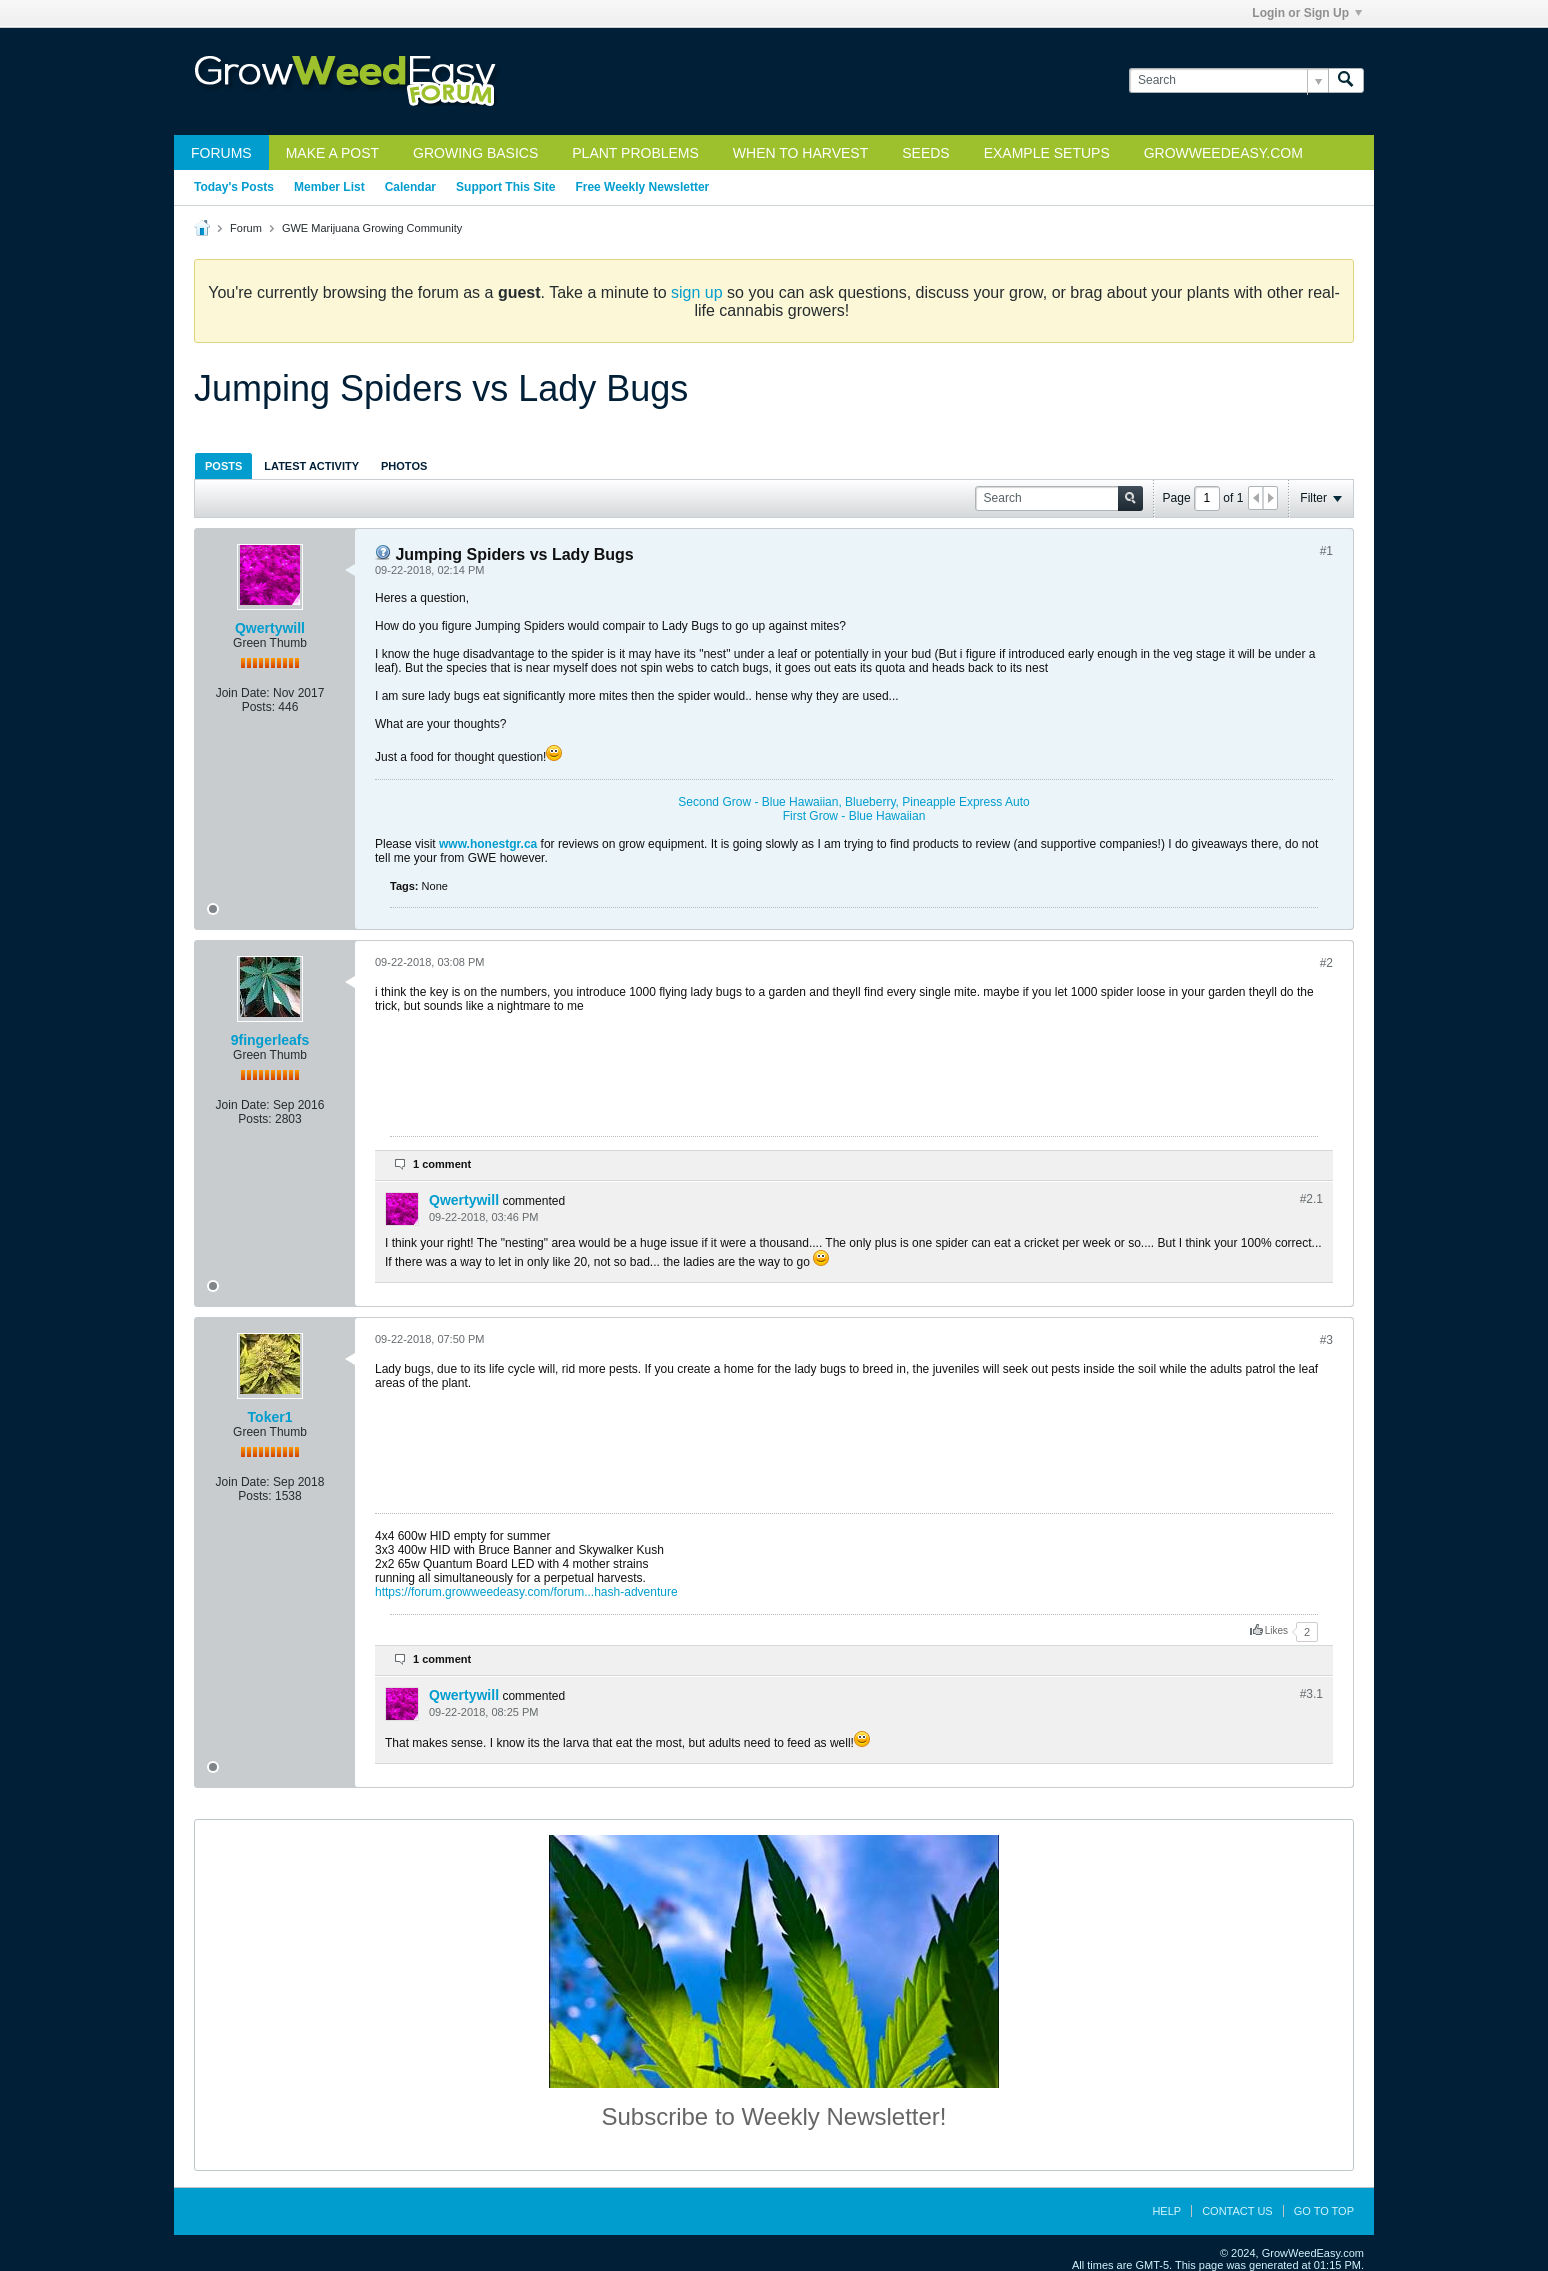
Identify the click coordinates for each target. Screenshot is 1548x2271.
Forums (221, 153)
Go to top (1324, 2211)
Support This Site (505, 187)
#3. (1311, 1694)
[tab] (223, 465)
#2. (1311, 1199)
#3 (1326, 1340)
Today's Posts (234, 187)
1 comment (442, 1164)
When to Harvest (800, 153)
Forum (246, 228)
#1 (1326, 551)
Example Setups (1047, 153)
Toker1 (270, 1417)
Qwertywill (270, 628)
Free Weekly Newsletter (642, 187)
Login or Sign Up (1307, 13)
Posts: (258, 707)
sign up (697, 292)
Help (1166, 2211)
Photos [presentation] (404, 466)
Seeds (925, 153)
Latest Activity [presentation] (311, 466)
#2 (1326, 963)
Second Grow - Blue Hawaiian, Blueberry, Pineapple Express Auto (853, 802)
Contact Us (1237, 2211)
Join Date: (243, 693)
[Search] (1228, 80)
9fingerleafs (270, 1040)
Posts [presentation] (223, 466)
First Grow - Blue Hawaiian (854, 816)
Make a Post (332, 153)
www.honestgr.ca (488, 844)
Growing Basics (475, 153)
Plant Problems (635, 153)
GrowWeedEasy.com (1223, 153)
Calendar (410, 187)
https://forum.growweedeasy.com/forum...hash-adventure (526, 1592)
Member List (329, 187)
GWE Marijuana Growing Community (372, 228)
